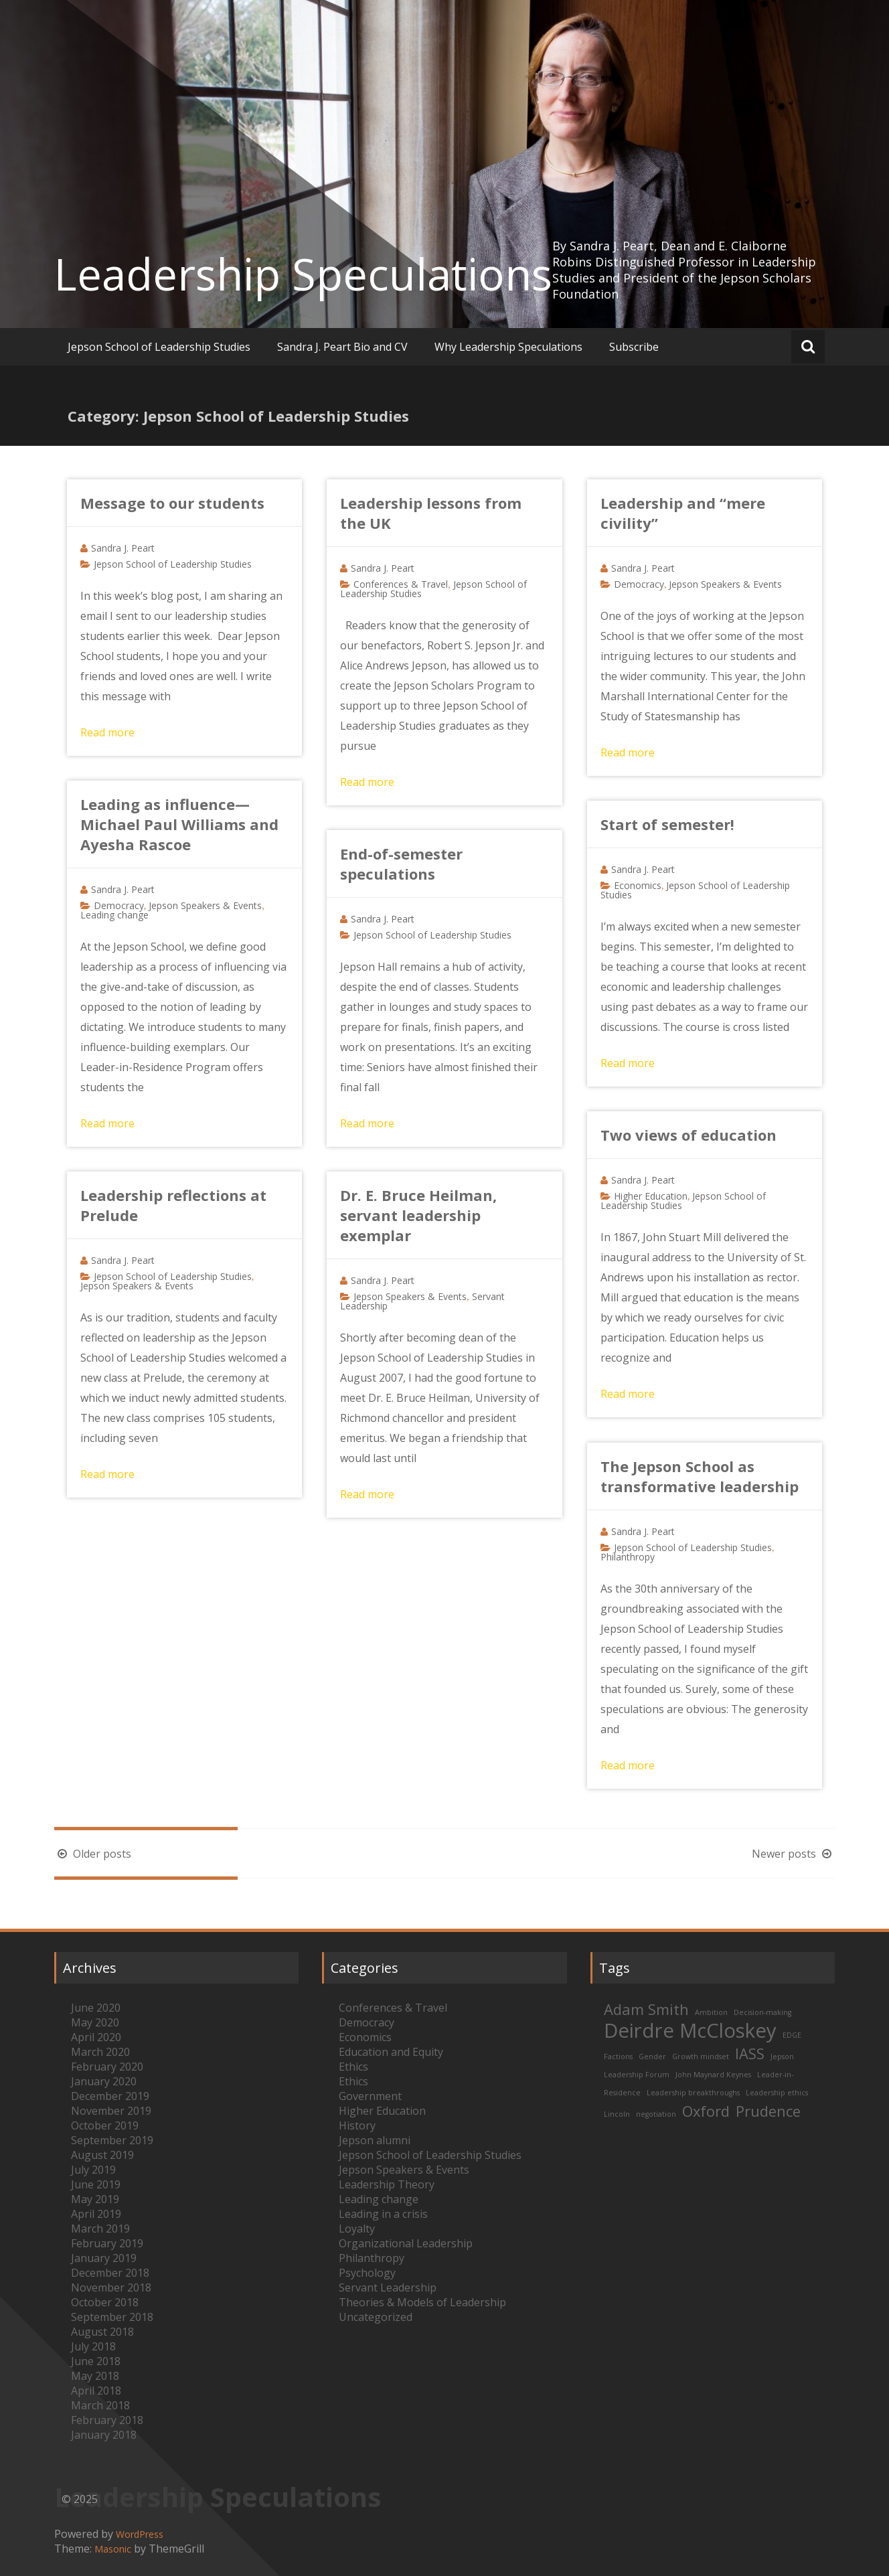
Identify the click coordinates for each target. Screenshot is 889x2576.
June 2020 (95, 2007)
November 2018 (111, 2287)
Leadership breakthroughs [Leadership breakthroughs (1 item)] (693, 2092)
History (357, 2125)
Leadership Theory (386, 2184)
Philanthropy (627, 1556)
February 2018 (107, 2420)
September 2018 (112, 2317)
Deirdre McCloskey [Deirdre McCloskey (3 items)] (690, 2030)
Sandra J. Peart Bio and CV (342, 346)
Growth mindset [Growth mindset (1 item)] (700, 2056)
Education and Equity (391, 2051)
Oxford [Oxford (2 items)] (706, 2111)
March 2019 (100, 2228)
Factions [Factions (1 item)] (618, 2056)
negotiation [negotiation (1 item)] (656, 2114)
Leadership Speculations (303, 273)
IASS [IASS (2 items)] (749, 2053)
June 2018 (95, 2361)
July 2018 (93, 2346)
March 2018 (100, 2405)
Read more (107, 732)
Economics (637, 885)
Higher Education (651, 1196)
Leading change (114, 914)
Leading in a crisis (383, 2213)
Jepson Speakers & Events (725, 584)
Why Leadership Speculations (508, 346)
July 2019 (93, 2169)
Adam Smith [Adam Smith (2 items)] (646, 2009)
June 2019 (95, 2184)
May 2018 (95, 2375)
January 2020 (104, 2081)
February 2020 (107, 2066)
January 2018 (104, 2434)
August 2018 (102, 2331)
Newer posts (793, 1853)
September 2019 (112, 2140)
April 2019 (96, 2213)
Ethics (353, 2066)
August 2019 (102, 2155)
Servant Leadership (387, 2287)
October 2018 (105, 2302)
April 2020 (96, 2037)
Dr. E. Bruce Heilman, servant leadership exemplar (418, 1215)
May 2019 (95, 2199)
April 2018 (96, 2390)
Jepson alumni (374, 2140)
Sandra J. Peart (123, 548)
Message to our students (172, 503)
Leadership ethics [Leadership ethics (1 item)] (777, 2092)
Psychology (367, 2272)
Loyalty (357, 2228)
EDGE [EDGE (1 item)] (792, 2035)
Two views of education (688, 1135)
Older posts (92, 1853)
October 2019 (105, 2125)
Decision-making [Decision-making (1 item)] (762, 2012)
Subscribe (634, 346)
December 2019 (110, 2096)
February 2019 (107, 2243)
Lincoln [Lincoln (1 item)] (617, 2114)
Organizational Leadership (406, 2243)
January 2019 (104, 2258)
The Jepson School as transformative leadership (699, 1476)
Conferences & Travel (400, 584)
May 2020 (95, 2022)
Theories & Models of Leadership (422, 2302)
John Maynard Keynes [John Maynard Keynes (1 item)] (713, 2074)
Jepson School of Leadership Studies (159, 346)
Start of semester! (667, 824)
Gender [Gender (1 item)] (652, 2056)
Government (370, 2096)
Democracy (639, 584)
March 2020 (100, 2051)
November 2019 (111, 2110)
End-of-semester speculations (401, 863)
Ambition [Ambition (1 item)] (711, 2012)
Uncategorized (375, 2317)
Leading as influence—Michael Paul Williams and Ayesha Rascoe (179, 824)
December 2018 (110, 2272)
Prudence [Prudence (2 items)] (768, 2111)
